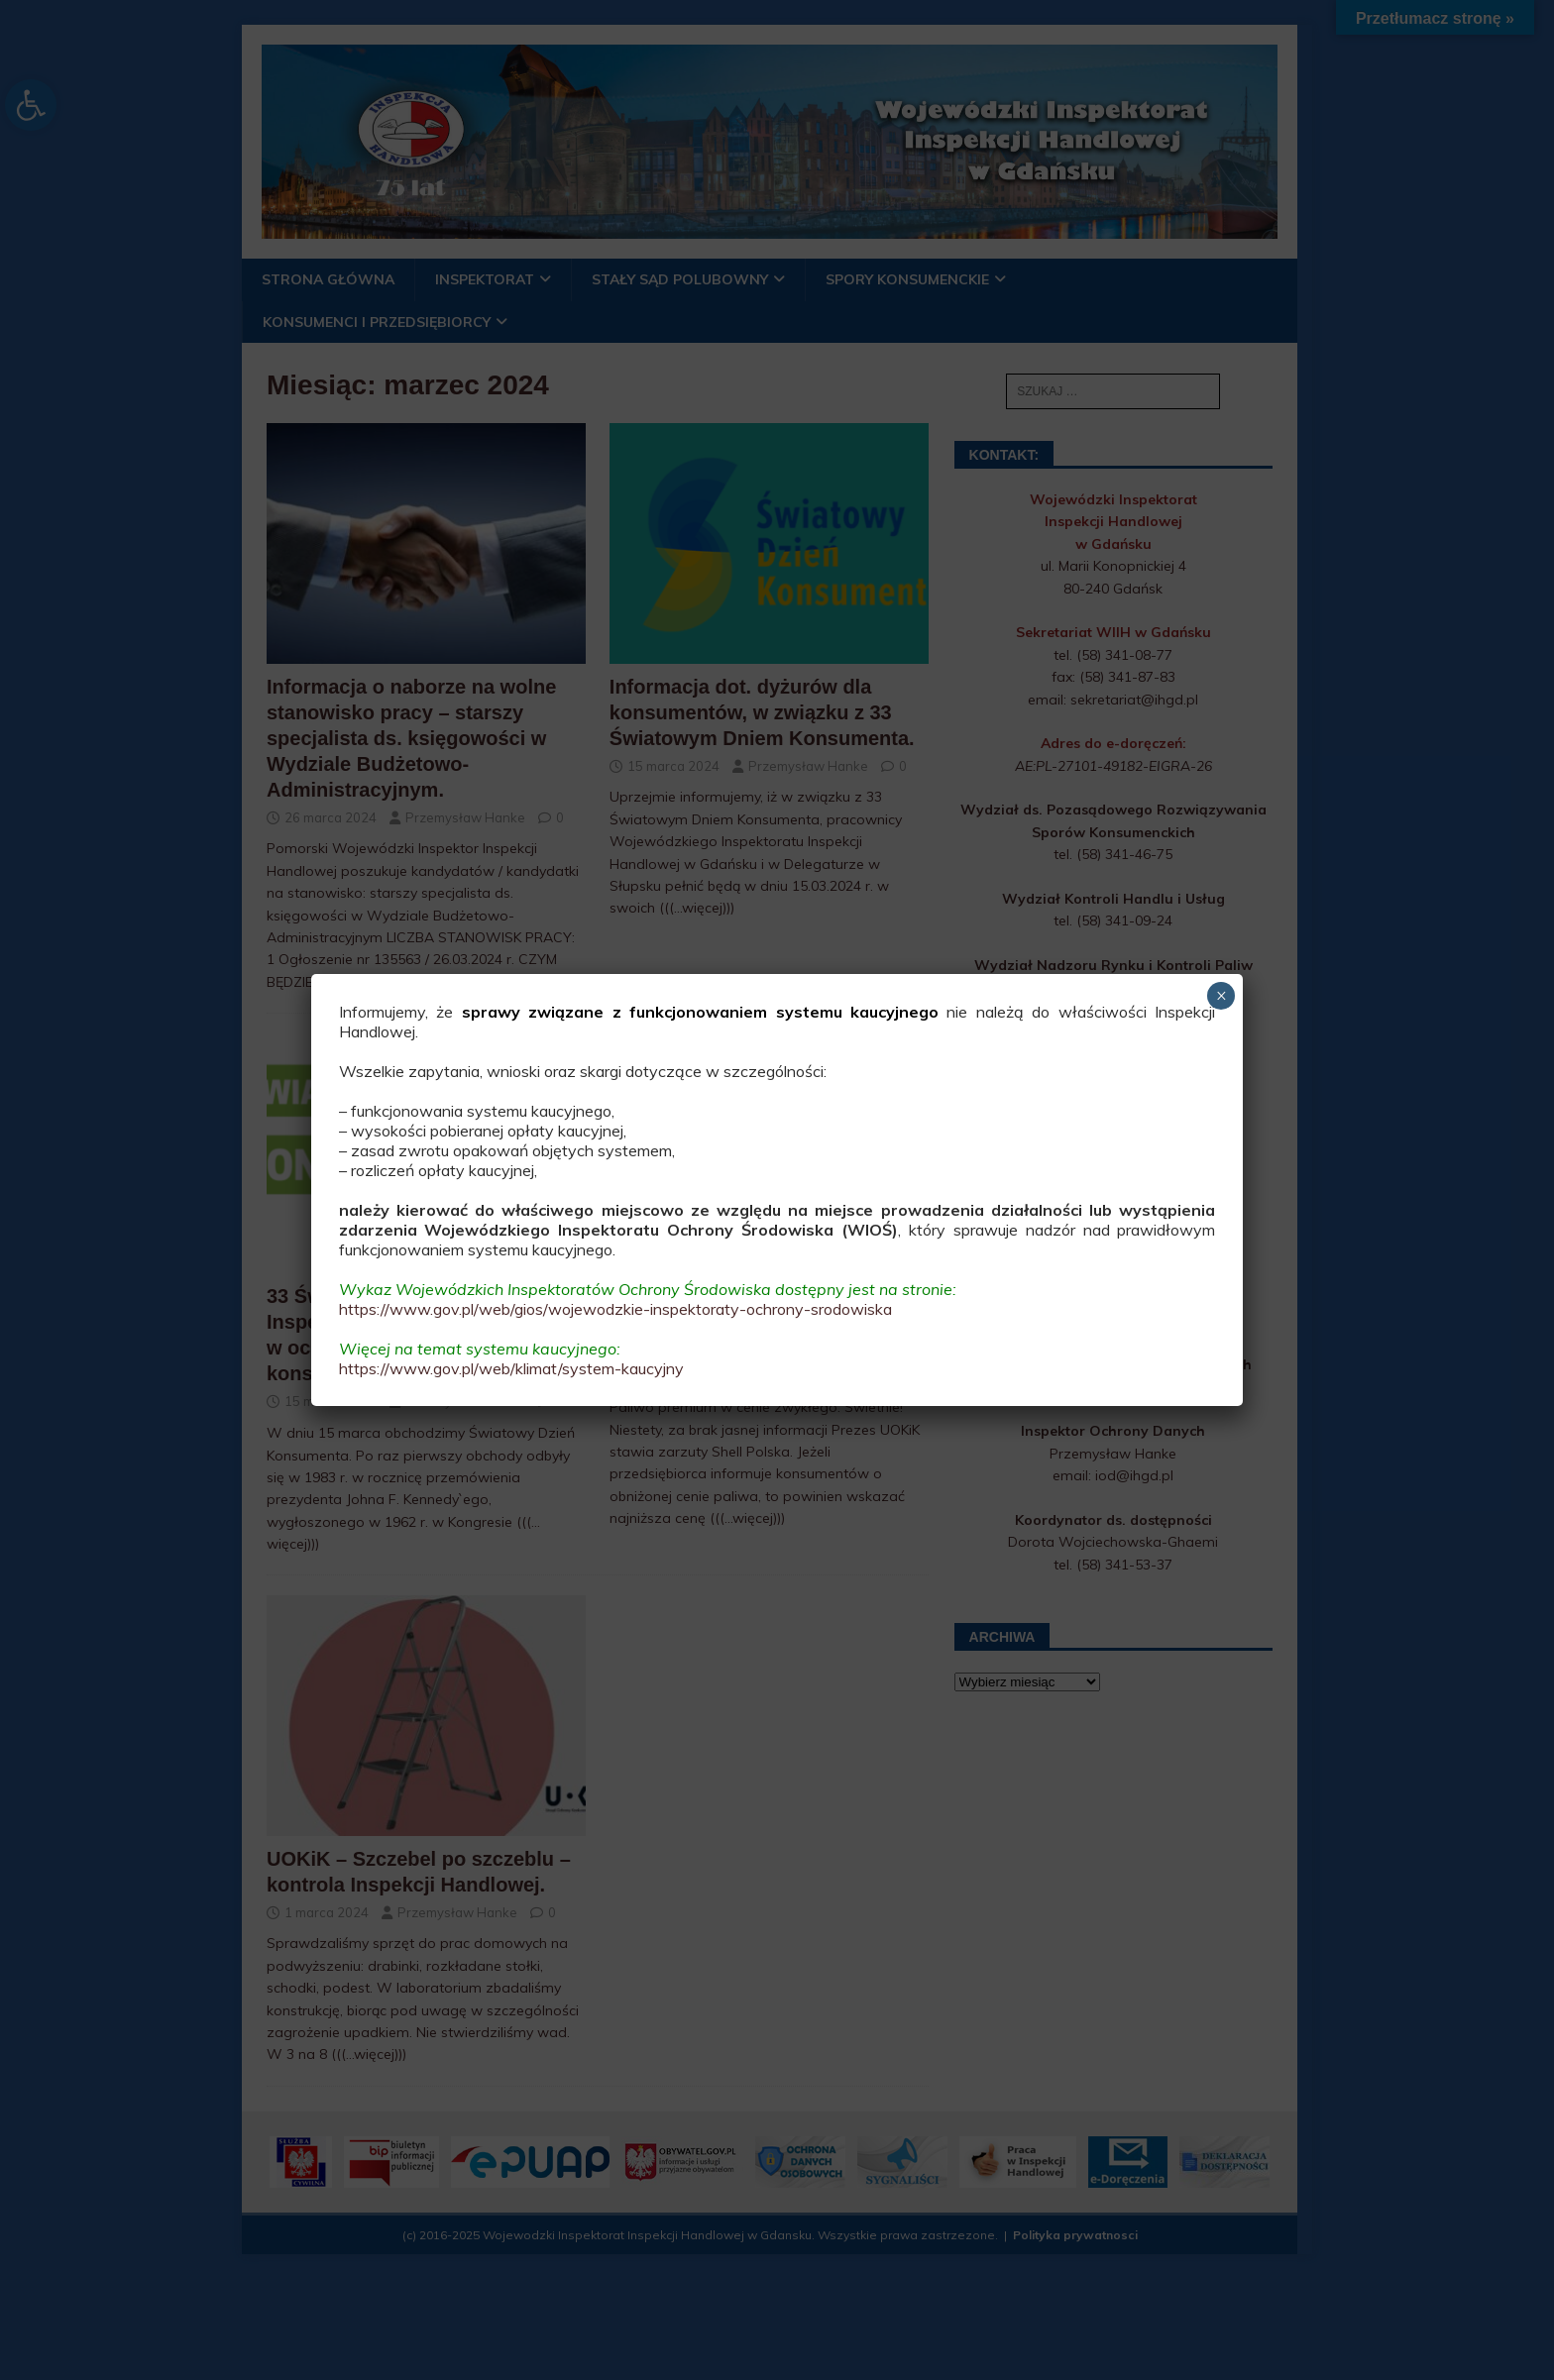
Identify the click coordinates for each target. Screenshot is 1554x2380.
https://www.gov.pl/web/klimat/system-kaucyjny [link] (511, 1368)
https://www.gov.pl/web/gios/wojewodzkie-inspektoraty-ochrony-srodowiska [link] (615, 1309)
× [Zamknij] (1221, 996)
